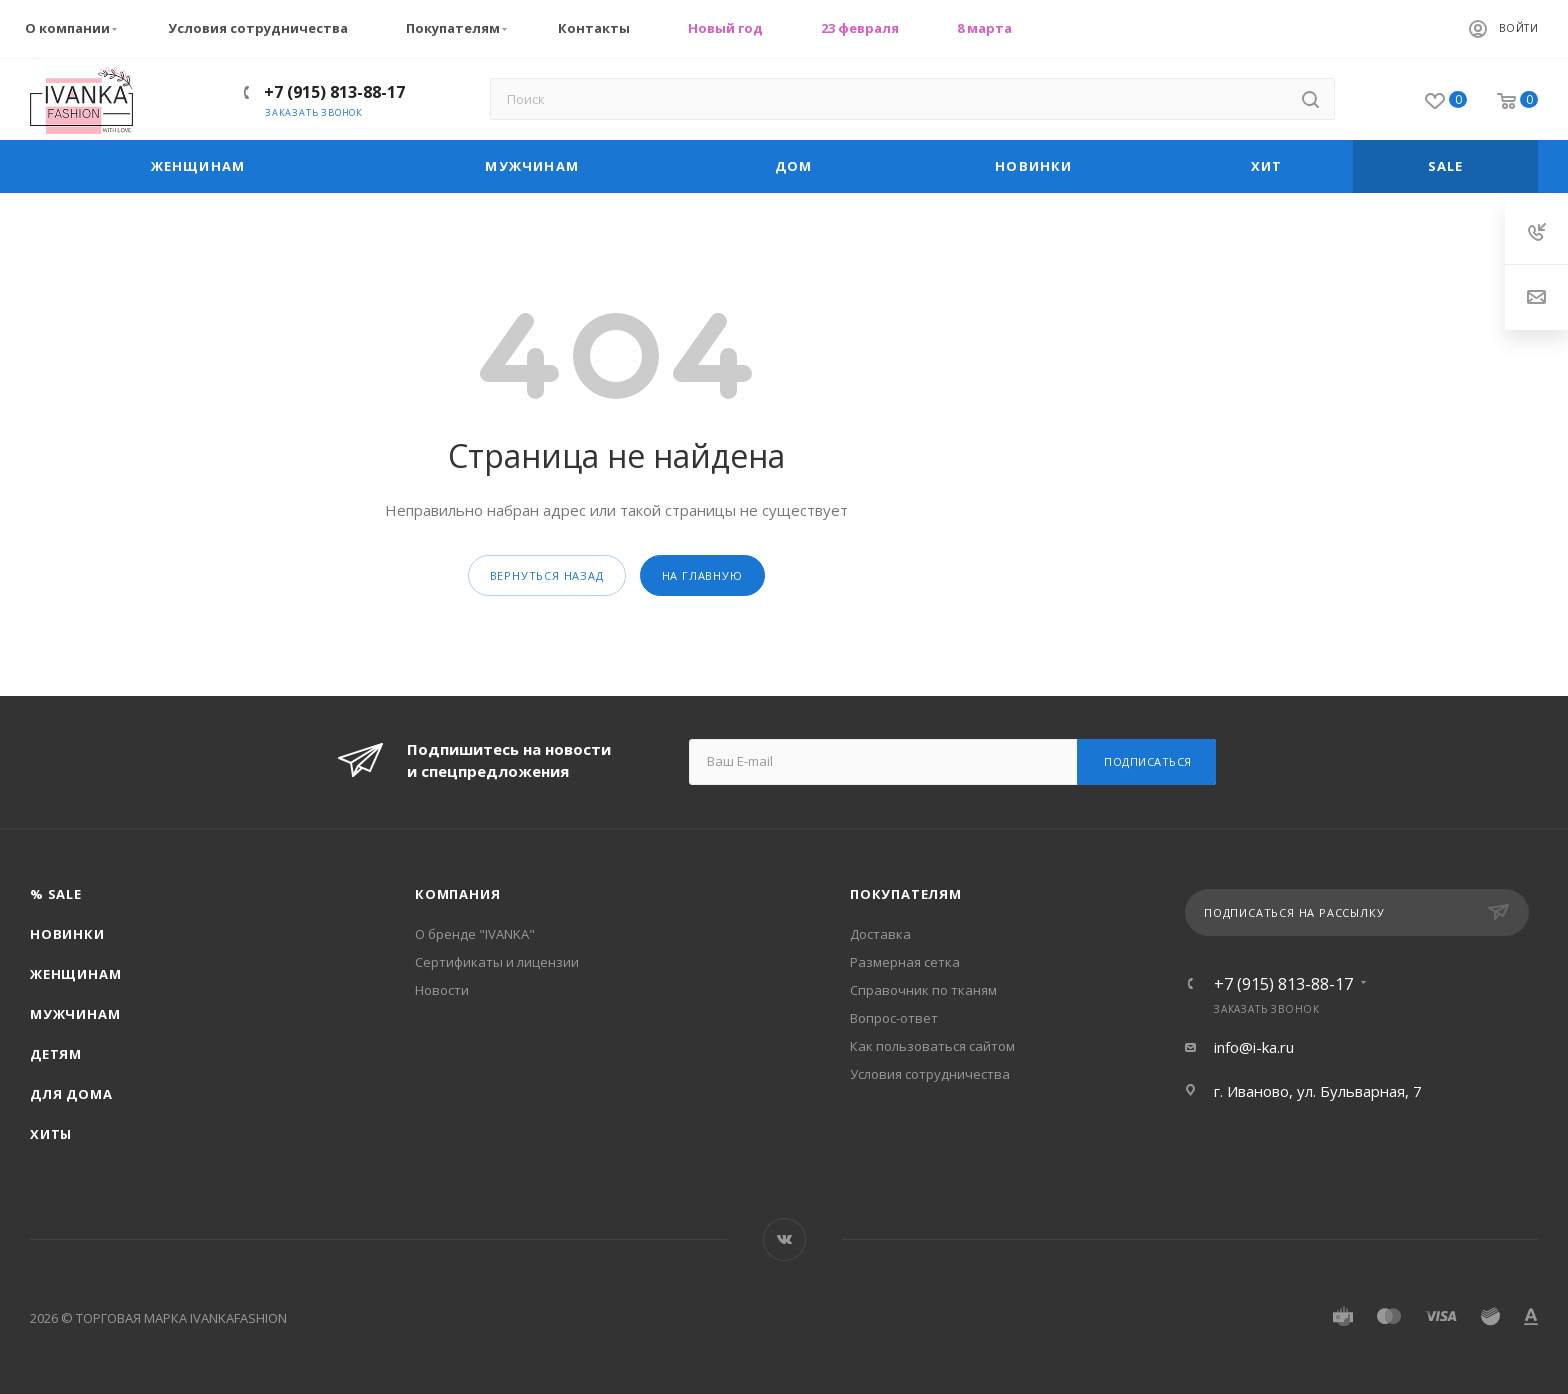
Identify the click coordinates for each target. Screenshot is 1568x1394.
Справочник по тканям (923, 990)
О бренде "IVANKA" (475, 934)
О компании (73, 28)
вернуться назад (547, 575)
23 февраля (860, 28)
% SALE (56, 894)
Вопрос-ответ (894, 1018)
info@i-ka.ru (1254, 1047)
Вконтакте (784, 1239)
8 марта (984, 28)
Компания (457, 894)
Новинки (67, 934)
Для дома (71, 1094)
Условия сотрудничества (258, 28)
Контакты (594, 28)
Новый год (725, 28)
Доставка (880, 934)
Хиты (51, 1134)
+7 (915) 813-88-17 (334, 92)
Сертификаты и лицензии (497, 962)
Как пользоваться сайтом (932, 1046)
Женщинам (75, 974)
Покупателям (459, 28)
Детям (56, 1054)
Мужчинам (75, 1014)
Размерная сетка (905, 962)
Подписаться (1148, 761)
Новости (442, 990)
